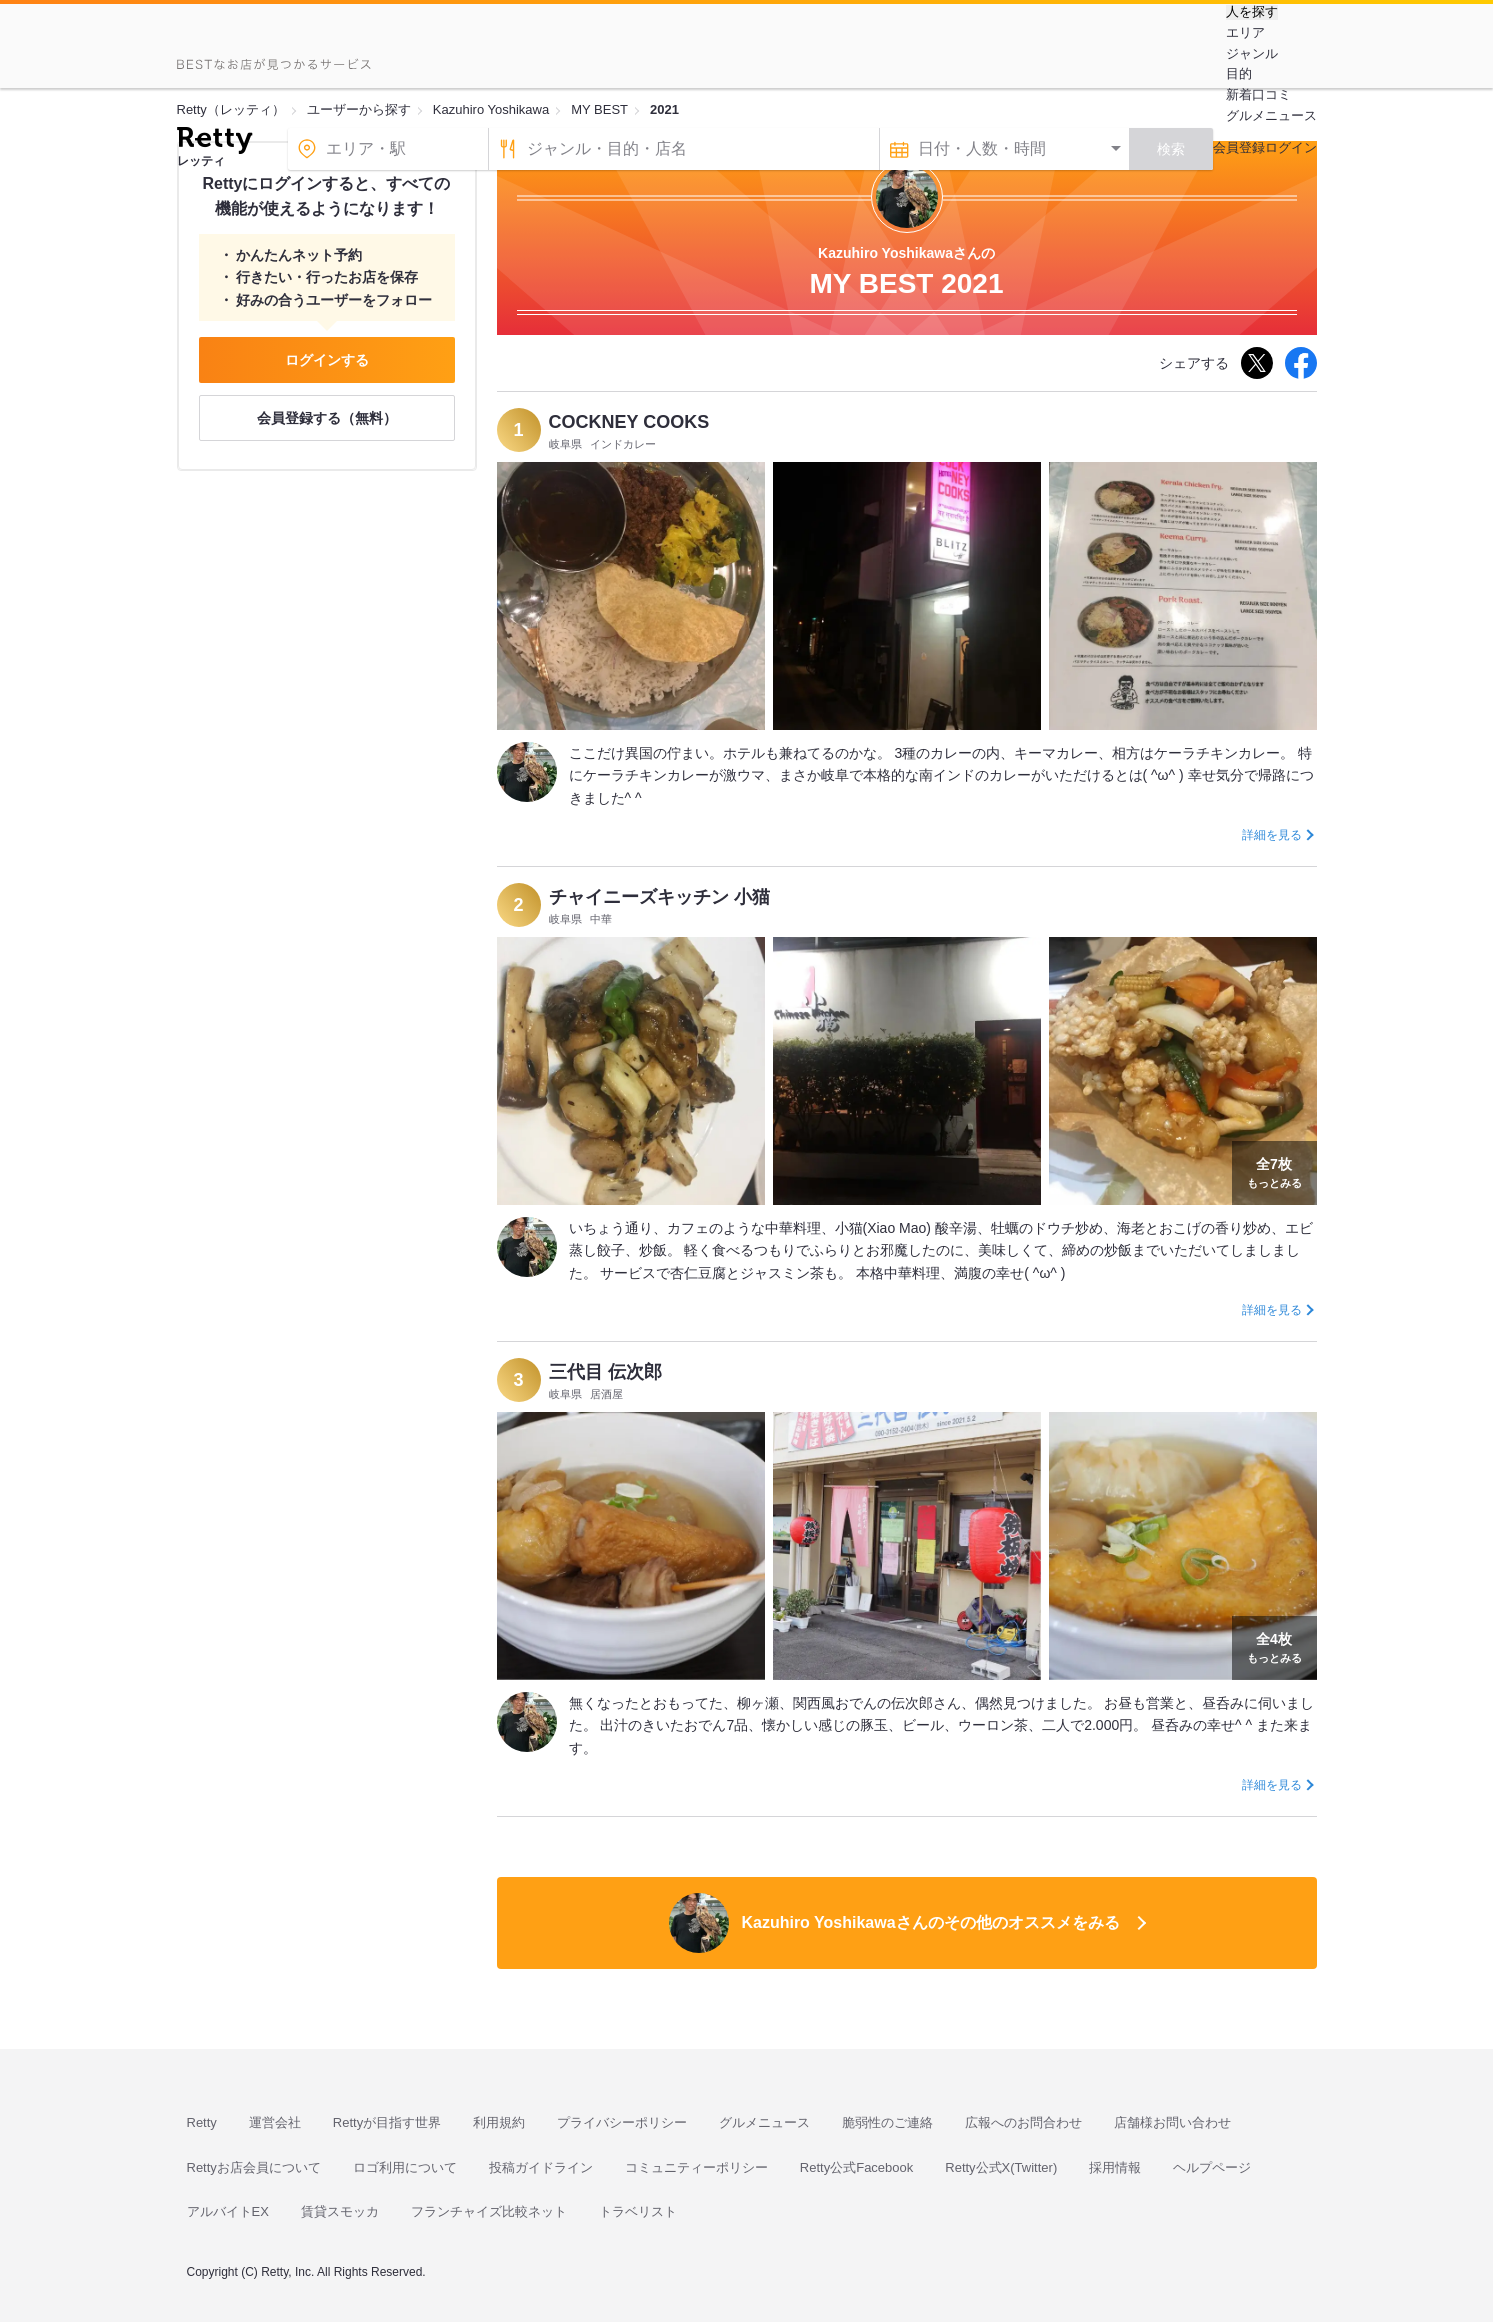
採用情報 (1115, 2167)
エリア (1245, 32)
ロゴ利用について (405, 2167)
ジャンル (1252, 53)
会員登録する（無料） (327, 418)
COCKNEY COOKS (629, 422)
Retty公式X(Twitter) (1001, 2167)
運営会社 (275, 2122)
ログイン (1291, 147)
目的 (1239, 73)
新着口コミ (1258, 94)
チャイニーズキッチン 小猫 (659, 897)
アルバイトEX (228, 2211)
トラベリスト (638, 2211)
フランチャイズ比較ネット (489, 2211)
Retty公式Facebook (856, 2167)
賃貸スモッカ (340, 2211)
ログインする (327, 360)
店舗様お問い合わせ (1172, 2122)
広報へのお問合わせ (1023, 2122)
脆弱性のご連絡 (887, 2122)
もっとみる (1274, 1171)
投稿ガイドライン (541, 2167)
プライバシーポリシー (622, 2122)
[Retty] (214, 143)
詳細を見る (1272, 835)
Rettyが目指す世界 (387, 2122)
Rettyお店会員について (254, 2167)
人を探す (1252, 12)
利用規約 (499, 2122)
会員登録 (1239, 147)
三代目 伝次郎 (605, 1372)
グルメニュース (1271, 115)
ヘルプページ (1212, 2167)
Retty (202, 2122)
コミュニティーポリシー (696, 2167)
